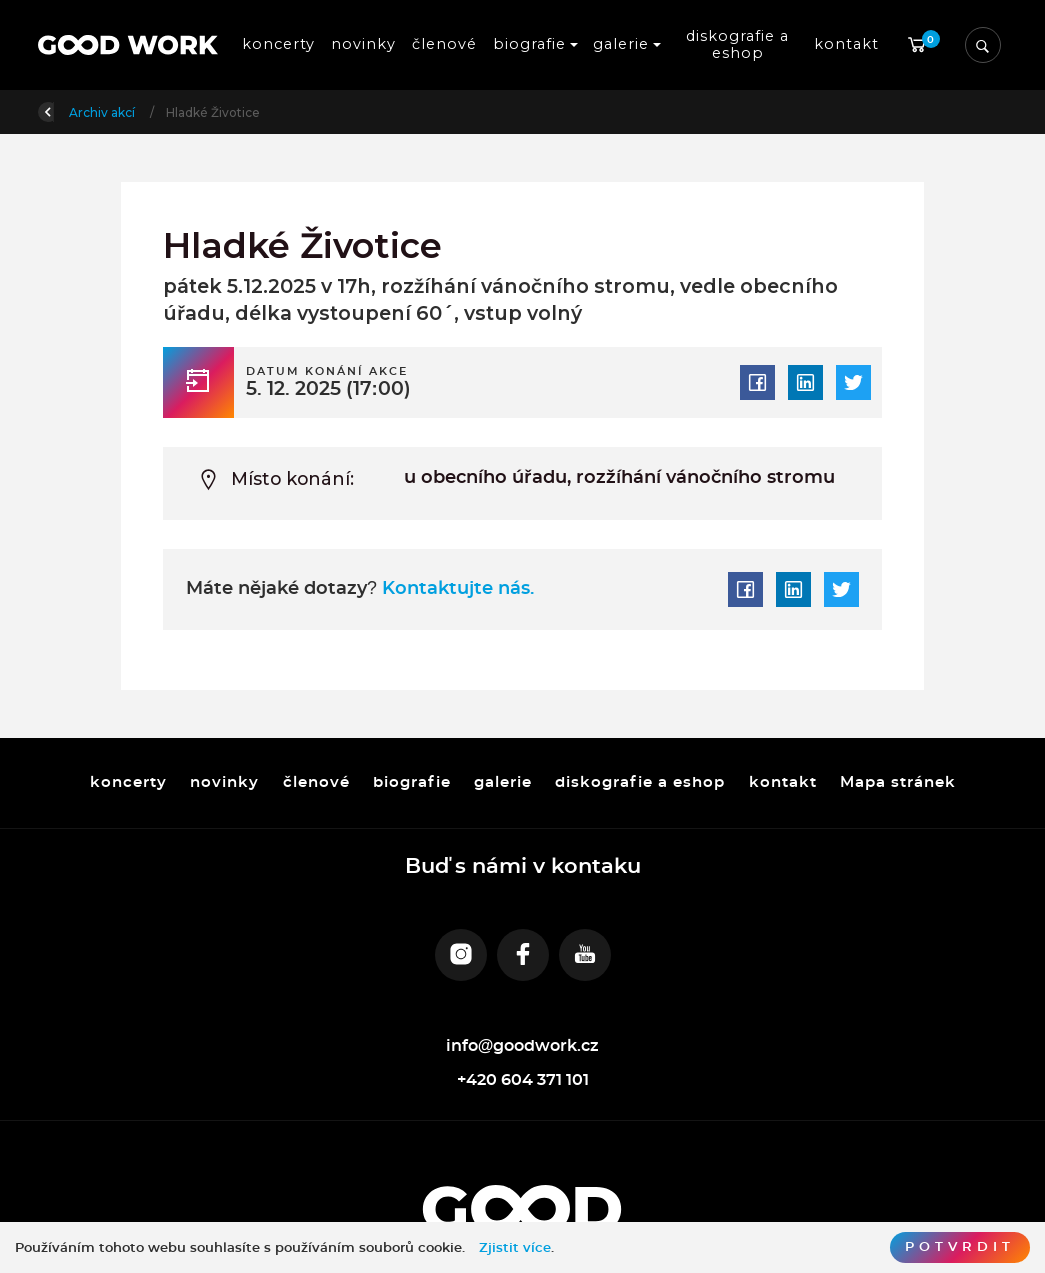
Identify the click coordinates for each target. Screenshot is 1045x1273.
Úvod (142, 112)
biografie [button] (529, 44)
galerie (503, 782)
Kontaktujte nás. (455, 589)
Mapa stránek (897, 782)
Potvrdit (960, 1247)
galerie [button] (621, 44)
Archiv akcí (222, 112)
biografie (411, 782)
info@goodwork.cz (523, 1046)
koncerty (278, 44)
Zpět (66, 110)
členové (444, 44)
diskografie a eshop (740, 44)
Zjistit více (515, 1248)
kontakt (846, 44)
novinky (363, 44)
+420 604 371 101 (523, 1080)
